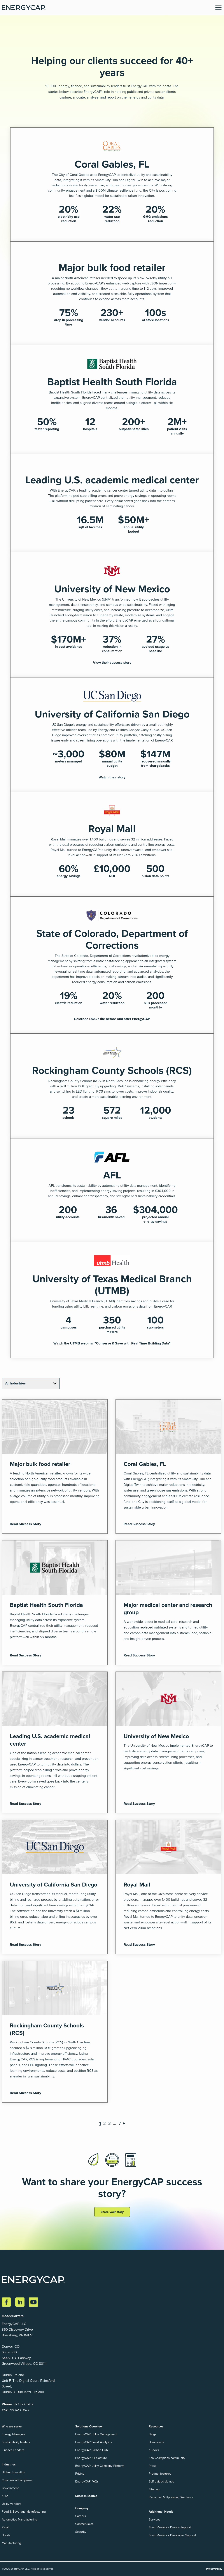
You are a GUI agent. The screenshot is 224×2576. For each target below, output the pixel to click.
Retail (5, 2527)
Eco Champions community (167, 2458)
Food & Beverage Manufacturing (24, 2511)
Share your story (112, 2212)
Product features (160, 2473)
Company (82, 2508)
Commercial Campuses (17, 2480)
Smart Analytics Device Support (170, 2527)
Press (152, 2465)
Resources (156, 2426)
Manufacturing (11, 2543)
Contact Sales (84, 2524)
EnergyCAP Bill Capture (91, 2458)
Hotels (6, 2535)
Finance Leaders (13, 2450)
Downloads (156, 2442)
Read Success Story (25, 1523)
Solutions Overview (89, 2426)
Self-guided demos (161, 2481)
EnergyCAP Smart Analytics (93, 2442)
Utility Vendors (11, 2504)
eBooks (154, 2450)
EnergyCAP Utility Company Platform (99, 2465)
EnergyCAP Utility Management (96, 2434)
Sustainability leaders (16, 2442)
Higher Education (13, 2472)
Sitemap (154, 2489)
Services (154, 2519)
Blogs (152, 2434)
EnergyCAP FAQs (87, 2481)
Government (10, 2488)
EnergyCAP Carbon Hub (91, 2450)
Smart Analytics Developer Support (172, 2535)
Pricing (79, 2473)
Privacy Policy (214, 2569)
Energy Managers (14, 2434)
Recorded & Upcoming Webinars (171, 2497)
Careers (80, 2516)
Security (80, 2531)
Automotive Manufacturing (19, 2519)
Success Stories (86, 2496)
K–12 (5, 2496)
